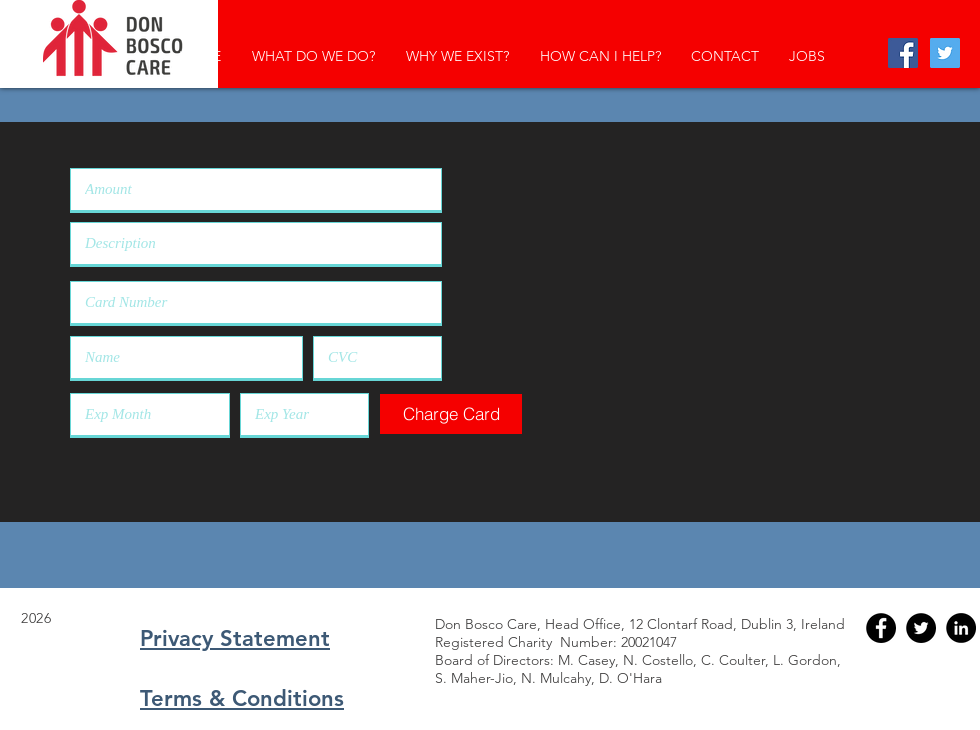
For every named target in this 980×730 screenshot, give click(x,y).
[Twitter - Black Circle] (921, 628)
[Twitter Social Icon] (945, 53)
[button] (451, 414)
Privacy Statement (235, 638)
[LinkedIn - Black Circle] (961, 628)
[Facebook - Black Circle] (881, 628)
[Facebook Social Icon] (903, 53)
